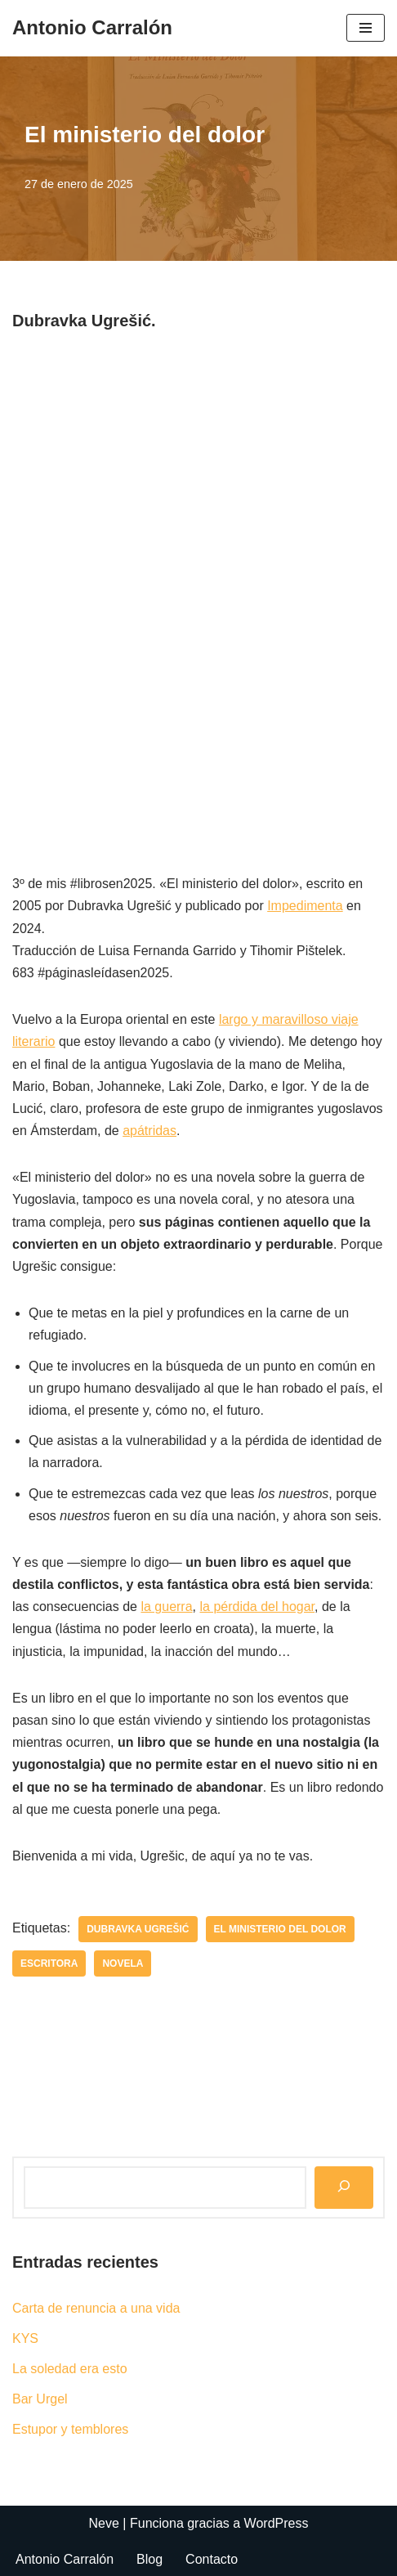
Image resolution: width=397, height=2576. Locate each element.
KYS (25, 2338)
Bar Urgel (40, 2399)
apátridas (149, 1131)
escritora (49, 1963)
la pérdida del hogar (256, 1606)
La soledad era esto (69, 2369)
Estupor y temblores (70, 2429)
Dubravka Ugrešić (138, 1929)
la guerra (166, 1606)
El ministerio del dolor (280, 1929)
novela (122, 1963)
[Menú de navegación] (365, 28)
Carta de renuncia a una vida (96, 2308)
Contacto (211, 2559)
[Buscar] (343, 2187)
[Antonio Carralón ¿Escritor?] (92, 28)
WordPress (276, 2523)
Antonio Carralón (65, 2559)
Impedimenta (305, 906)
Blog (149, 2559)
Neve (104, 2523)
